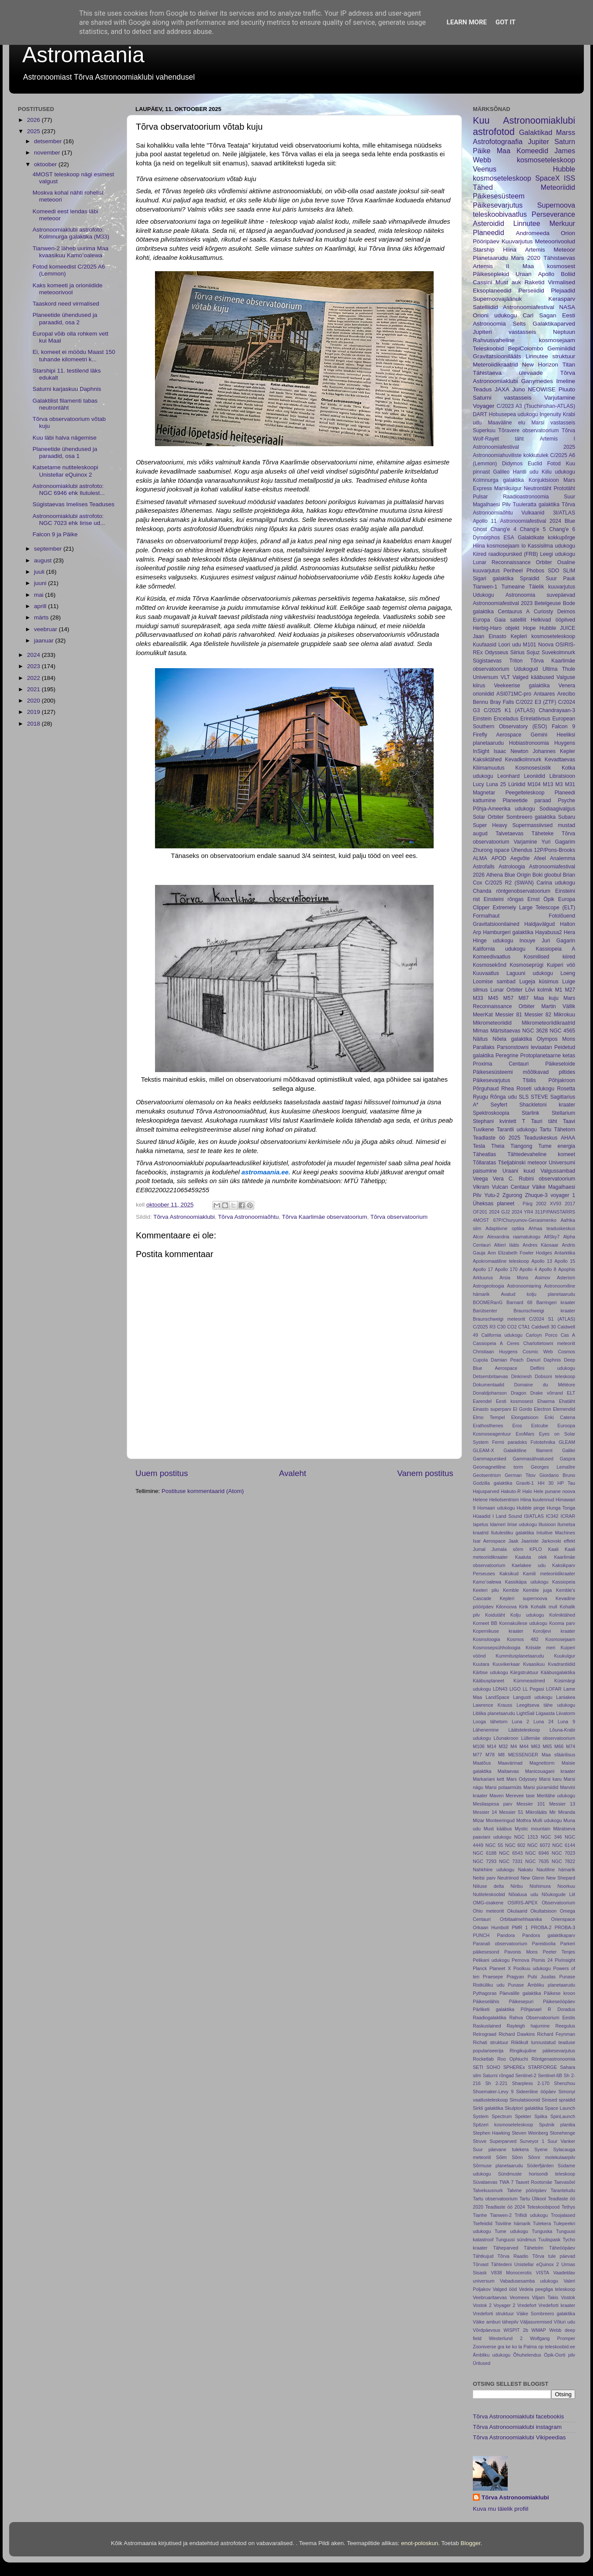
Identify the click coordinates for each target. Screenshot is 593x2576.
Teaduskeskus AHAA (549, 1138)
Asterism (566, 1277)
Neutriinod (508, 1877)
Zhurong (482, 850)
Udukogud (526, 669)
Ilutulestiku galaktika (512, 1532)
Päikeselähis (486, 2001)
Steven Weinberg (530, 2132)
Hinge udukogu (493, 941)
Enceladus (506, 719)
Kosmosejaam (560, 1639)
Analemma (562, 858)
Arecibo (566, 694)
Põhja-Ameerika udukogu (504, 809)
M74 (570, 1746)
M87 (524, 998)
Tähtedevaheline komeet (541, 1154)
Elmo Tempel (489, 1417)
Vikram (481, 1187)
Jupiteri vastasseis (504, 332)
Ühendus (521, 850)
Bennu (480, 702)
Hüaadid (481, 1516)
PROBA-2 (541, 1927)
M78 (490, 1754)
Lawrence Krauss (492, 1705)
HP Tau (566, 1483)
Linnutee (526, 223)
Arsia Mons (513, 1277)
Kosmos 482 (523, 1639)
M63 (535, 1746)
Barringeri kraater (555, 1302)
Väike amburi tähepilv (496, 2321)
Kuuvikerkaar (506, 1664)
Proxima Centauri (501, 1064)
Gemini (539, 735)
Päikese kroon (559, 1993)
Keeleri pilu (486, 1590)
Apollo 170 (506, 1269)
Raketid (535, 282)
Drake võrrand (546, 1393)
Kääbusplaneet (488, 1680)
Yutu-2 (491, 1195)
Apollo (546, 274)
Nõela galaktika (512, 1039)
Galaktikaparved (553, 323)
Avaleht (293, 1473)
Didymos (512, 464)
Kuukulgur (564, 1655)
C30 (501, 1326)
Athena (494, 875)
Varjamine (525, 842)
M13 (548, 784)
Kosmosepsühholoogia (496, 1647)
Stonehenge (562, 2132)
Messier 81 (508, 1015)
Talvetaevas (509, 834)
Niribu (517, 1886)
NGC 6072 (538, 1845)
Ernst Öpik (540, 899)
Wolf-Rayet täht (498, 439)
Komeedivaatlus (491, 957)
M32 (503, 1746)
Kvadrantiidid (561, 1664)
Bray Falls (502, 702)
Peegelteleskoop (525, 793)
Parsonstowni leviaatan (524, 1047)
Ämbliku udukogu (491, 2354)
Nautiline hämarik (555, 1869)
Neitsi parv (484, 1877)
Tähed (483, 187)
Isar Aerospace (489, 1541)
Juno (518, 389)
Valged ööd (504, 2289)
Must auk (508, 282)
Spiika (540, 2116)
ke (507, 2346)
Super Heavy (490, 825)
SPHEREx (514, 2067)
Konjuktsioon (544, 480)
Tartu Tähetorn (557, 1130)
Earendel (482, 1401)
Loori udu (510, 645)
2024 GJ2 (499, 1211)
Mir (552, 1812)
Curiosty (543, 612)
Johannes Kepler (553, 751)
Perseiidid (531, 290)
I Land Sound (507, 1516)
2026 (34, 120)
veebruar (46, 629)
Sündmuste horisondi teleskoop (536, 2173)
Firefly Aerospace (497, 735)
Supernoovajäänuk (497, 299)
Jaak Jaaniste (524, 1541)
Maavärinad (510, 1763)
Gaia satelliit (510, 620)
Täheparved (506, 2247)
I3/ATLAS (534, 1516)
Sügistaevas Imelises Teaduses (74, 504)
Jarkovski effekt (558, 1541)
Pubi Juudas (542, 1976)
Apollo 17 (483, 1269)
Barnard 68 (519, 1302)
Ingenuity (550, 414)
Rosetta (566, 1089)
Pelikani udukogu (491, 1960)
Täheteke (543, 834)
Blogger (471, 2543)
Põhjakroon (562, 1080)
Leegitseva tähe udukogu (545, 1705)
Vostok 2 (482, 2305)
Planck (480, 1968)
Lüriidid (516, 784)
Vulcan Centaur (510, 1187)
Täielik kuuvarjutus (552, 587)
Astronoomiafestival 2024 (531, 521)
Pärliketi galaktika (493, 2009)
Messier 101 (530, 1803)
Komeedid (532, 151)
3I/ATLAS (564, 513)
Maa (504, 151)
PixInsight (565, 1960)
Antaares (544, 694)
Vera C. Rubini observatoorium (534, 1179)
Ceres (513, 1343)
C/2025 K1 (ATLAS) (509, 710)
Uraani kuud (518, 1171)
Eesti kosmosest (514, 1401)
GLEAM (567, 1442)
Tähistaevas (559, 258)
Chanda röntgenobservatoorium (511, 891)
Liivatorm (565, 1713)
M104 (533, 784)
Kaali (553, 1549)
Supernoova (556, 205)
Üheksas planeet (493, 1204)
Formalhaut (486, 916)
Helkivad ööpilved (553, 620)
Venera (567, 686)
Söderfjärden (540, 2165)
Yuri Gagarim (559, 842)
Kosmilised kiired (549, 957)
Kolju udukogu (527, 1615)
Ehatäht (567, 1401)
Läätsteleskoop (524, 1729)
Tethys (568, 2206)
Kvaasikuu (534, 1664)
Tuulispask (549, 2239)
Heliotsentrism (504, 1499)
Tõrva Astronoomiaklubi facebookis (518, 2416)
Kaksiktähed (487, 760)
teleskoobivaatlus (500, 214)
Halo (527, 1491)
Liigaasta (545, 1713)
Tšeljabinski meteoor (522, 1163)
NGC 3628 (535, 1031)
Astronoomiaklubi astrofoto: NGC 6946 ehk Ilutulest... (69, 489)
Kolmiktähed (562, 1615)
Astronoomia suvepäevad (540, 595)
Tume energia (556, 1146)
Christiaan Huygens (495, 1351)
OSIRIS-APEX (523, 1902)
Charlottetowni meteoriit (549, 1343)
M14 (491, 1746)
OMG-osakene (488, 1902)
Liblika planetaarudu (494, 1713)
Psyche (566, 800)
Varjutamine (559, 397)
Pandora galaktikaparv (548, 1935)
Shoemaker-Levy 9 (493, 2091)
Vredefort (526, 2305)
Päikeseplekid (491, 274)
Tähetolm (533, 2247)
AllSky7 (551, 1236)
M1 (559, 990)
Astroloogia (512, 867)
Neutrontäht (537, 488)
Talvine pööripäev (527, 2190)
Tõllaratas (484, 1163)
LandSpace (497, 1697)
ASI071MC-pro (513, 694)
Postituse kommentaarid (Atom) (203, 1491)
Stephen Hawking (491, 2132)
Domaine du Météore (544, 1384)
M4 (513, 1746)
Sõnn (517, 2157)
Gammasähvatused (532, 1458)
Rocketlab (483, 2058)
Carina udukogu (555, 883)
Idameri (497, 1524)
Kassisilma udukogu (551, 546)
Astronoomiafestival (528, 307)
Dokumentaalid (488, 1384)
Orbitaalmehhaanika (521, 1919)
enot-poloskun (419, 2543)
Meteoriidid (558, 187)
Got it (505, 22)
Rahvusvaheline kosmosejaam (524, 340)
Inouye (527, 941)
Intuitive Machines (555, 1532)
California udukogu (501, 1335)
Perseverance (553, 214)
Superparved (503, 2141)
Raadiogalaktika (489, 2017)
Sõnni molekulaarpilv (551, 2157)
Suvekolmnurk (558, 652)
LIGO (515, 1689)
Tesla (479, 1146)
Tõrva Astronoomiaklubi (184, 1217)
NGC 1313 (526, 1837)
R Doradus (561, 2009)
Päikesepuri (521, 2001)
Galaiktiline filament (528, 1450)
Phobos (535, 571)
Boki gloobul (546, 875)
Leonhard (508, 776)
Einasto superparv (492, 1409)
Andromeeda (532, 233)
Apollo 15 (565, 1261)
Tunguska (542, 2231)
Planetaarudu (490, 258)
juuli (40, 571)
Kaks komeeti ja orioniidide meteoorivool (68, 289)
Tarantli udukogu (517, 1130)
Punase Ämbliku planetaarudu (541, 1984)
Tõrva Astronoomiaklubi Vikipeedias (519, 2437)
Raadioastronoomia (526, 497)
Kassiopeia (563, 1581)
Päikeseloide (560, 1064)
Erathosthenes (488, 1425)
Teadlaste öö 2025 (496, 1138)
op (540, 2346)
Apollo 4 (528, 1269)
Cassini (482, 282)
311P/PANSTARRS (555, 1211)
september (49, 548)
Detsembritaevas (490, 1376)
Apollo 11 (485, 521)
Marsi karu (550, 1779)
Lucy (478, 784)
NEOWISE (542, 389)
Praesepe (493, 1976)
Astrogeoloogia (488, 1285)
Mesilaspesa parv (492, 1803)
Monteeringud (500, 1820)
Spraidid (529, 578)
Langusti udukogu (533, 1697)
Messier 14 (485, 1812)
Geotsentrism (487, 1475)
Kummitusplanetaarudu (519, 1655)
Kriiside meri (540, 1647)
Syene (541, 2149)
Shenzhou (564, 2083)
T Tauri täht (539, 1121)
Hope (529, 628)
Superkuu (484, 430)
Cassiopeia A (488, 1343)
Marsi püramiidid (540, 1787)
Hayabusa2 (548, 932)
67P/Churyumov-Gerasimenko (524, 1220)
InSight (481, 751)
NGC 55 (494, 1845)
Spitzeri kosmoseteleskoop (503, 2124)
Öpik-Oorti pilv (559, 2354)
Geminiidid (561, 348)
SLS (524, 1097)
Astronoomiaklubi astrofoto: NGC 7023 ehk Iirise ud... (69, 519)
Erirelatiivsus (535, 719)
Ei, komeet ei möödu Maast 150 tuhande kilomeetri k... (74, 355)
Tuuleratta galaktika (536, 504)
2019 (34, 712)
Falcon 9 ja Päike (55, 534)
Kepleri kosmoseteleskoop (543, 636)
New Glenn (533, 1877)
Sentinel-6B (550, 2075)
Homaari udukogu (496, 1507)
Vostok (568, 2297)
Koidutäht (495, 1615)
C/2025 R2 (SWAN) (509, 883)
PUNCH (481, 1935)
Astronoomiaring (524, 1285)
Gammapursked (489, 1458)
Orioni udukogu (495, 315)
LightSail (525, 1713)
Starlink (530, 1113)
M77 (477, 1754)
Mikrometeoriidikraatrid (548, 1023)
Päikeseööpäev (559, 2001)
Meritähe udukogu (556, 1795)
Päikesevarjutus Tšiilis (504, 1080)
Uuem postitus (161, 1473)
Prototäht (564, 488)
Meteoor (564, 249)
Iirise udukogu (522, 1524)
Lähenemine (486, 1729)
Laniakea (565, 1697)
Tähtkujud (483, 2256)
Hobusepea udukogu (513, 414)
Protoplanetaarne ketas (547, 1056)
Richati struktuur (490, 2042)
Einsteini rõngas (504, 899)
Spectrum (502, 2116)
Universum (485, 677)
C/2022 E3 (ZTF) (536, 702)
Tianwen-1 (485, 587)
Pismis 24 (542, 1960)
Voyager (484, 406)
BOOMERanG (487, 1302)
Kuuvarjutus (517, 241)
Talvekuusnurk (488, 2190)
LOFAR (553, 1689)
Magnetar (484, 793)
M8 (501, 1754)
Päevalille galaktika (520, 1993)
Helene (480, 1499)
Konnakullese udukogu (523, 1623)
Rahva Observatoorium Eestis (542, 2017)
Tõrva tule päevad (553, 2256)
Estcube (539, 1425)
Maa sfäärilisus (558, 1754)
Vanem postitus (425, 1473)
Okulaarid (517, 1911)
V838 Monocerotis (511, 2272)
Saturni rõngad (498, 2075)
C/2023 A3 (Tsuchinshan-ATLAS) (536, 406)
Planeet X (500, 1968)
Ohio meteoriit (488, 1911)
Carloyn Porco (541, 1335)
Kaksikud (509, 1573)
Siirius (517, 652)
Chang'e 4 (503, 529)
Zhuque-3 (536, 1195)
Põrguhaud (486, 1089)
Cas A (568, 1335)
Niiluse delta (488, 1886)
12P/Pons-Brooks (554, 850)
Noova (545, 645)
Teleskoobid (488, 348)
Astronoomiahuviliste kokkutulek (510, 455)
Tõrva (568, 430)
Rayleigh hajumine (528, 2025)
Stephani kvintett (494, 1121)
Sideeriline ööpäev (536, 2091)
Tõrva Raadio (512, 2256)
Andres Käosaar (540, 1245)
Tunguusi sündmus (515, 2239)
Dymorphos (486, 538)
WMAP (538, 2330)
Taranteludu (563, 2190)
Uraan (524, 274)
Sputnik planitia (557, 2124)
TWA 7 (506, 2182)
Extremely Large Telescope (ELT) (533, 908)
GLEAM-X (483, 1450)
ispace (501, 850)
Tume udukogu (511, 2231)
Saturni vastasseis (502, 397)
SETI (478, 2067)
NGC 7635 (537, 1861)
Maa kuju (546, 998)
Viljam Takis (545, 2297)
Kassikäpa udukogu (527, 1581)
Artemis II (491, 266)
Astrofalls (484, 867)
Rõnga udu (503, 1097)
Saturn (564, 141)
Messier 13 (562, 1803)
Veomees (519, 2297)
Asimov (542, 1277)
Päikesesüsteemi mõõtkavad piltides (524, 1072)
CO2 (512, 1326)
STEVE (539, 1097)
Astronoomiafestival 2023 (502, 603)
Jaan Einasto (489, 636)
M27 (570, 990)
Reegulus (565, 2025)
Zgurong (512, 1195)
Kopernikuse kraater (498, 1631)
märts (42, 617)
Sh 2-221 (496, 2083)
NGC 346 (551, 1837)
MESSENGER (523, 1754)
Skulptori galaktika (524, 2108)
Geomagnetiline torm (498, 1467)
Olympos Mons (556, 1039)
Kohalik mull (544, 1606)
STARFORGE (542, 2067)
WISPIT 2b (516, 2330)
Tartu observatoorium (495, 2198)
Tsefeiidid (482, 2223)
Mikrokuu (564, 1015)
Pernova (520, 1960)
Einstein (482, 719)
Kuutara (481, 1664)
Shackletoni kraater (547, 1105)
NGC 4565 (562, 1031)
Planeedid (488, 232)
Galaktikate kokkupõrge (546, 538)
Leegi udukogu (557, 554)
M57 (508, 998)
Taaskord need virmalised (66, 303)
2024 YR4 (522, 1211)
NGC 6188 (484, 1853)
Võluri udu (564, 2321)
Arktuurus (483, 1277)
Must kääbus (498, 1828)
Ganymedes (537, 381)
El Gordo (522, 1409)
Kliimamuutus (489, 768)
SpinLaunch (562, 2116)
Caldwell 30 (544, 1326)
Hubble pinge (531, 1507)
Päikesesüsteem (499, 196)
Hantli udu (526, 472)
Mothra (523, 1820)
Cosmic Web (537, 1351)
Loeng (567, 973)
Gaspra (567, 1458)
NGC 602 (515, 1845)
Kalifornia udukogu (499, 949)
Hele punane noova (554, 1491)
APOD (498, 858)
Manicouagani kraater (550, 1771)
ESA (508, 538)
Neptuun (564, 332)
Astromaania (83, 55)
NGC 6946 (537, 1853)
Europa (481, 620)
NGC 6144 (563, 1845)
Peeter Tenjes (559, 1951)
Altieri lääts (506, 1245)
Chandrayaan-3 (557, 710)
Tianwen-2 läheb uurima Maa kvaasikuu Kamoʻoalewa (70, 252)
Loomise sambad (494, 982)
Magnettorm (542, 1763)
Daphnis (552, 1359)
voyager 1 (562, 1195)
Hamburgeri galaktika (508, 932)
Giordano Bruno (557, 1475)
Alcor (478, 1236)
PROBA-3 (565, 1927)
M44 (524, 1746)
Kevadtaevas (560, 760)
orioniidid (483, 694)
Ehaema (546, 1401)
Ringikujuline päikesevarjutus (543, 2050)
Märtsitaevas (505, 1031)
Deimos (566, 612)
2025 (34, 131)
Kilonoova (506, 1606)
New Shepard (560, 1877)
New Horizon (540, 364)
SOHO (493, 2067)
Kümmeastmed (529, 1680)
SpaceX (547, 178)
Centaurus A (513, 612)
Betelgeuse (548, 603)
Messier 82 (538, 1015)
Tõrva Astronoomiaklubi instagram (517, 2427)
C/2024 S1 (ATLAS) (552, 1319)
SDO (553, 571)
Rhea (507, 1089)
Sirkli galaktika (488, 2108)
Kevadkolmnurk (523, 760)
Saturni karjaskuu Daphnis (67, 389)
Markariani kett (488, 1779)
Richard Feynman (556, 2034)
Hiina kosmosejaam (496, 546)
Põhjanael (531, 2009)
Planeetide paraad (526, 800)
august (43, 560)
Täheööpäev (562, 2247)
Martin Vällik (558, 1006)
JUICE (567, 628)
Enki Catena (560, 1417)
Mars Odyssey (521, 1779)
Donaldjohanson (490, 1393)
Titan (568, 364)
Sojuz (532, 652)
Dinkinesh (521, 1376)
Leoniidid (534, 776)
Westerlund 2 (505, 2338)
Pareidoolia (544, 1943)
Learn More (467, 22)
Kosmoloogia (486, 1639)
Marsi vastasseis (553, 423)
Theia (497, 1146)
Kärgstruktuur (524, 1672)
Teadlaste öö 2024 (505, 2206)
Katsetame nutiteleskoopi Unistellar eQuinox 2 (65, 471)
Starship (484, 249)
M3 (559, 784)
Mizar (478, 1820)
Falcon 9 (563, 726)
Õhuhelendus (527, 2354)
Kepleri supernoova (523, 1598)
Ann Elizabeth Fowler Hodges (520, 1252)
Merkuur (562, 223)
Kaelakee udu (529, 1565)
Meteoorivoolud (555, 241)
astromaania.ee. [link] (266, 1172)
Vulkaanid (532, 513)
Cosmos (566, 1351)
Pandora (506, 1935)
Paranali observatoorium (500, 1943)
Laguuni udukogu (529, 973)
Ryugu (480, 1097)
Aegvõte (520, 858)
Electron (542, 1409)
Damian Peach (507, 1359)
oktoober (46, 164)
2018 (34, 723)
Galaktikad (535, 132)
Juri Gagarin (558, 941)
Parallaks (484, 1047)
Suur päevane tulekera (501, 2149)
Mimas (481, 1031)
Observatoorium (558, 1902)
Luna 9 (566, 1721)
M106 (479, 1746)
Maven (496, 1795)
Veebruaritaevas (490, 2297)
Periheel (513, 571)
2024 (34, 655)
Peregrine (507, 1056)
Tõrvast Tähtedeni (492, 2264)
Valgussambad (558, 1171)
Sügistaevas (487, 661)
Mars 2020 (525, 258)
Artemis (535, 249)
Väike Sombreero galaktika (545, 2313)
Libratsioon (562, 776)
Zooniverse (484, 2346)
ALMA (480, 858)
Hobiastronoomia (529, 743)
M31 (570, 784)
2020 (34, 700)
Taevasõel (564, 2182)
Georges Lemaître (553, 1467)
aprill (41, 606)
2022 (34, 678)
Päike (482, 151)
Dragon (518, 1393)
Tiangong (521, 1146)
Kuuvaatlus (486, 973)
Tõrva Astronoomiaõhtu (248, 1217)
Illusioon (547, 1524)
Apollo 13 (542, 1261)
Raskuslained (487, 2025)
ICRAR (567, 1516)
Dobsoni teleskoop (555, 1376)
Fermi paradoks (509, 1442)
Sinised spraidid (558, 2099)
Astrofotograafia (497, 141)
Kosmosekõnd (489, 965)
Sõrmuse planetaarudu (498, 2165)
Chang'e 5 (533, 529)
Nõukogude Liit (558, 1894)
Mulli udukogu (547, 1820)
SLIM (569, 571)
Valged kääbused (533, 677)
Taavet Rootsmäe (533, 2182)
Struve (479, 2141)
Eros (517, 1425)
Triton (516, 661)
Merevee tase (520, 1795)
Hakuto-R (511, 1491)
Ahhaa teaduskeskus (552, 1228)
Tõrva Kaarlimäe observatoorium (324, 1217)
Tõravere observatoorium (529, 430)
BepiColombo (525, 348)
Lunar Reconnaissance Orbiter (512, 562)
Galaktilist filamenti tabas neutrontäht (65, 404)
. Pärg (525, 1203)
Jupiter (538, 141)
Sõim (501, 2157)
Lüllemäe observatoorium (548, 1738)
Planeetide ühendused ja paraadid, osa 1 (65, 452)
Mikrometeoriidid (492, 1023)
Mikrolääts (536, 1812)
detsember (49, 141)
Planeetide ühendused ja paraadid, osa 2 (65, 318)
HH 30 (545, 1483)
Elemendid (564, 1409)
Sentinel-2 (525, 2075)
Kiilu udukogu (558, 472)
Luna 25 (496, 784)
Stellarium (563, 1113)
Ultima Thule (558, 669)
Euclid (535, 464)
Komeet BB (485, 1623)
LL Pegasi (533, 1689)
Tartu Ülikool (532, 2198)
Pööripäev (486, 241)
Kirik (523, 1606)
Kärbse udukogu (490, 1672)
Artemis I (557, 439)
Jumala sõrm (507, 1549)
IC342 (552, 1516)
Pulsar (480, 497)
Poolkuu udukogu (532, 1968)
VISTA (542, 2272)
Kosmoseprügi (527, 965)
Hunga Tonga (561, 1507)
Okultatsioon (543, 1911)
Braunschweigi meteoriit (499, 1319)
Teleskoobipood (543, 2206)
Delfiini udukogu (552, 1368)
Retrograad (484, 2034)
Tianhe (480, 2215)
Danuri (533, 1359)
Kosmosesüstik (533, 768)
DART (480, 414)
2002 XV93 (548, 1203)
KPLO (535, 1549)
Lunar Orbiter (506, 990)
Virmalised (561, 282)
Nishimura (540, 1886)
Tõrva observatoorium (399, 1217)
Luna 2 (520, 1721)
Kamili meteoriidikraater (549, 1573)
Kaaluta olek (531, 1557)
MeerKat (483, 1015)
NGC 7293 (484, 1861)
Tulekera (542, 2223)
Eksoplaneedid (492, 290)
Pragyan (515, 1976)
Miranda (566, 1812)
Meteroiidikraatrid (495, 364)
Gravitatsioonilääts (497, 356)
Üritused (481, 2363)
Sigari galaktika (493, 578)
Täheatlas (484, 1154)
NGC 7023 (563, 1853)
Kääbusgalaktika (558, 1672)
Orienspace (563, 1919)
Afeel (540, 858)
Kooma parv (562, 1623)
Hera (569, 932)
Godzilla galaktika (492, 1483)
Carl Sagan (539, 315)
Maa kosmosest (548, 266)
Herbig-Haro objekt (496, 628)
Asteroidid (488, 223)
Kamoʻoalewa (487, 1581)
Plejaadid (563, 290)
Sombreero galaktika (531, 817)
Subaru (566, 817)
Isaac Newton (511, 751)
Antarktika (564, 1252)
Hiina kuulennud (537, 1499)
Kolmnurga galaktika (498, 480)
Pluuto (567, 389)
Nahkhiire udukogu (493, 1869)
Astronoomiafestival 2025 (524, 447)
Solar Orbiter (488, 817)
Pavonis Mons (521, 1951)
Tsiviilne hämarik (513, 2223)
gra (501, 2346)
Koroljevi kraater (554, 1631)
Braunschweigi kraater (545, 1310)
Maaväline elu (506, 423)
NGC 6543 (510, 1853)
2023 (34, 666)
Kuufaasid (484, 645)
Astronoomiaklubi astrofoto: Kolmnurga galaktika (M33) (71, 233)
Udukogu (483, 595)
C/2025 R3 (484, 1326)
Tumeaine (513, 587)
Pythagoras (485, 1993)
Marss (565, 132)
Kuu (481, 120)
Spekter (523, 2116)
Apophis (566, 1269)
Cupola (480, 1359)
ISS (569, 178)
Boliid (568, 274)
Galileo (501, 472)
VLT (505, 677)
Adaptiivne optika (504, 1228)
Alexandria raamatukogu (513, 1236)
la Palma (528, 2346)
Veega (480, 1179)
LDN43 (500, 1689)
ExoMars (525, 1433)
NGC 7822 (563, 1861)
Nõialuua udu (524, 1894)
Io (523, 546)
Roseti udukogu (535, 1089)
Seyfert (499, 1105)
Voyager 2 (504, 2305)
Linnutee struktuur (550, 356)
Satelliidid (485, 307)
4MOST (481, 1220)
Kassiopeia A (555, 949)
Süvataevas (485, 2182)
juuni (41, 583)
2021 (34, 689)
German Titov (520, 1475)
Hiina (509, 249)
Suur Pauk (560, 578)
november (48, 152)
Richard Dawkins (517, 2034)
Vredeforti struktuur (493, 2313)
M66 (558, 1746)
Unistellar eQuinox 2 (536, 2264)
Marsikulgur (508, 488)
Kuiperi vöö (561, 965)
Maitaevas (508, 1771)
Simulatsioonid (524, 2099)
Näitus (480, 1039)
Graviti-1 (525, 1483)
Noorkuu (566, 1886)
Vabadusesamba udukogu (529, 2280)
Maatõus (482, 1763)
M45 (493, 998)
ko (514, 2346)
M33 (478, 998)
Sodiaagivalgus (557, 809)
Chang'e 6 (562, 529)
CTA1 (524, 1326)
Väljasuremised (536, 2321)
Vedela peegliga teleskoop (547, 2289)
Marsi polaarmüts (503, 1787)
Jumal (479, 1549)
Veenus (484, 169)
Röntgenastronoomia (553, 2058)
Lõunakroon (506, 1738)
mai (39, 595)
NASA (567, 307)
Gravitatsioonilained (496, 924)
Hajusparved (486, 1491)
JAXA (502, 389)
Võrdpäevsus (486, 2330)
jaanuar (44, 640)
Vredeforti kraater (557, 2305)
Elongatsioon (524, 1417)
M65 (547, 1746)
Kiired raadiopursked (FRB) (505, 554)
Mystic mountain (532, 1828)
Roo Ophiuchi (512, 2058)
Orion (568, 233)
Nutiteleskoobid (489, 1894)
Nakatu (525, 1869)
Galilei (568, 1450)
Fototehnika (543, 1442)
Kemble (511, 1590)
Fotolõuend (562, 916)
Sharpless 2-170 (530, 2083)
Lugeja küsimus (539, 982)
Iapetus (480, 1524)
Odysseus (496, 652)
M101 (529, 645)
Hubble (547, 628)
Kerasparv (561, 299)
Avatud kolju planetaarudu (538, 1294)
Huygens (564, 743)
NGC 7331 (510, 1861)
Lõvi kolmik (539, 990)
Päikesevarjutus (497, 205)
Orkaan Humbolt (491, 1927)
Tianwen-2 (501, 2215)
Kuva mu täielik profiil (501, 2508)
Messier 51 (511, 1812)
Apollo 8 (547, 1269)
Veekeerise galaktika (521, 686)
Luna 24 (543, 1721)
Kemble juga (537, 1590)
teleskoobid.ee (560, 2346)
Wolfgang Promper (552, 2338)
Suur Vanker (562, 2141)
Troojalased (563, 2215)
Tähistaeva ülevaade (508, 373)
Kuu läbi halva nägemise (65, 437)
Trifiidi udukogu (531, 2215)
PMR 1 (520, 1927)
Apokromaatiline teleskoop (501, 1261)
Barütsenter (485, 1310)
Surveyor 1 (532, 2141)
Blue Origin (518, 875)
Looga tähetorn (490, 1721)
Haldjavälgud (539, 924)
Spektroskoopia (491, 1113)
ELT (571, 1393)
